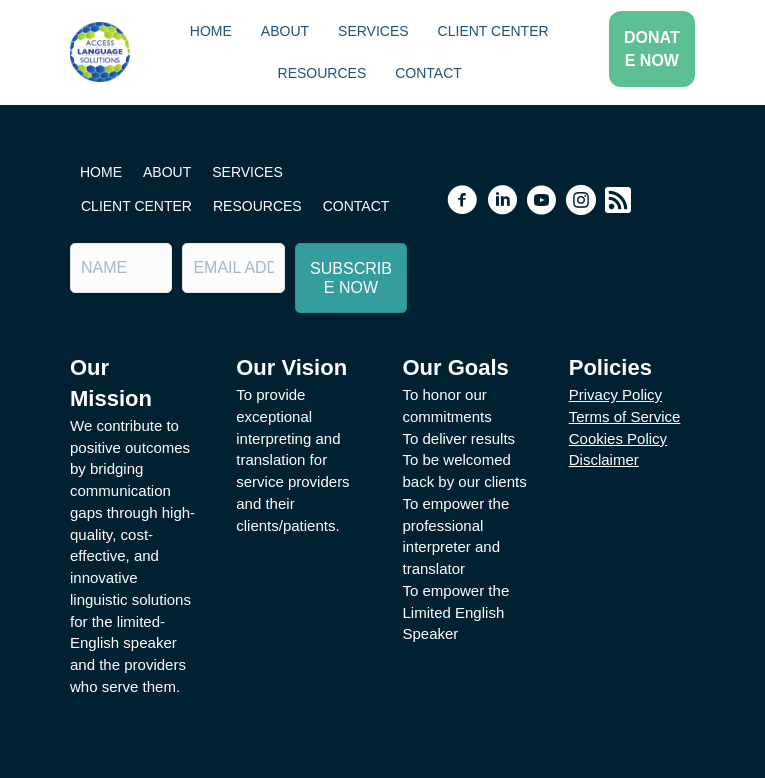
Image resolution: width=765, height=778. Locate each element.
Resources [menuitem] (322, 73)
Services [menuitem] (373, 31)
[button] (652, 49)
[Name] (121, 268)
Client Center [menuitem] (493, 31)
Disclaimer (604, 459)
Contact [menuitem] (428, 73)
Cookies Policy (618, 438)
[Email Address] (233, 268)
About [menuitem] (285, 31)
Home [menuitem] (211, 31)
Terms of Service (625, 416)
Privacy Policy (615, 394)
